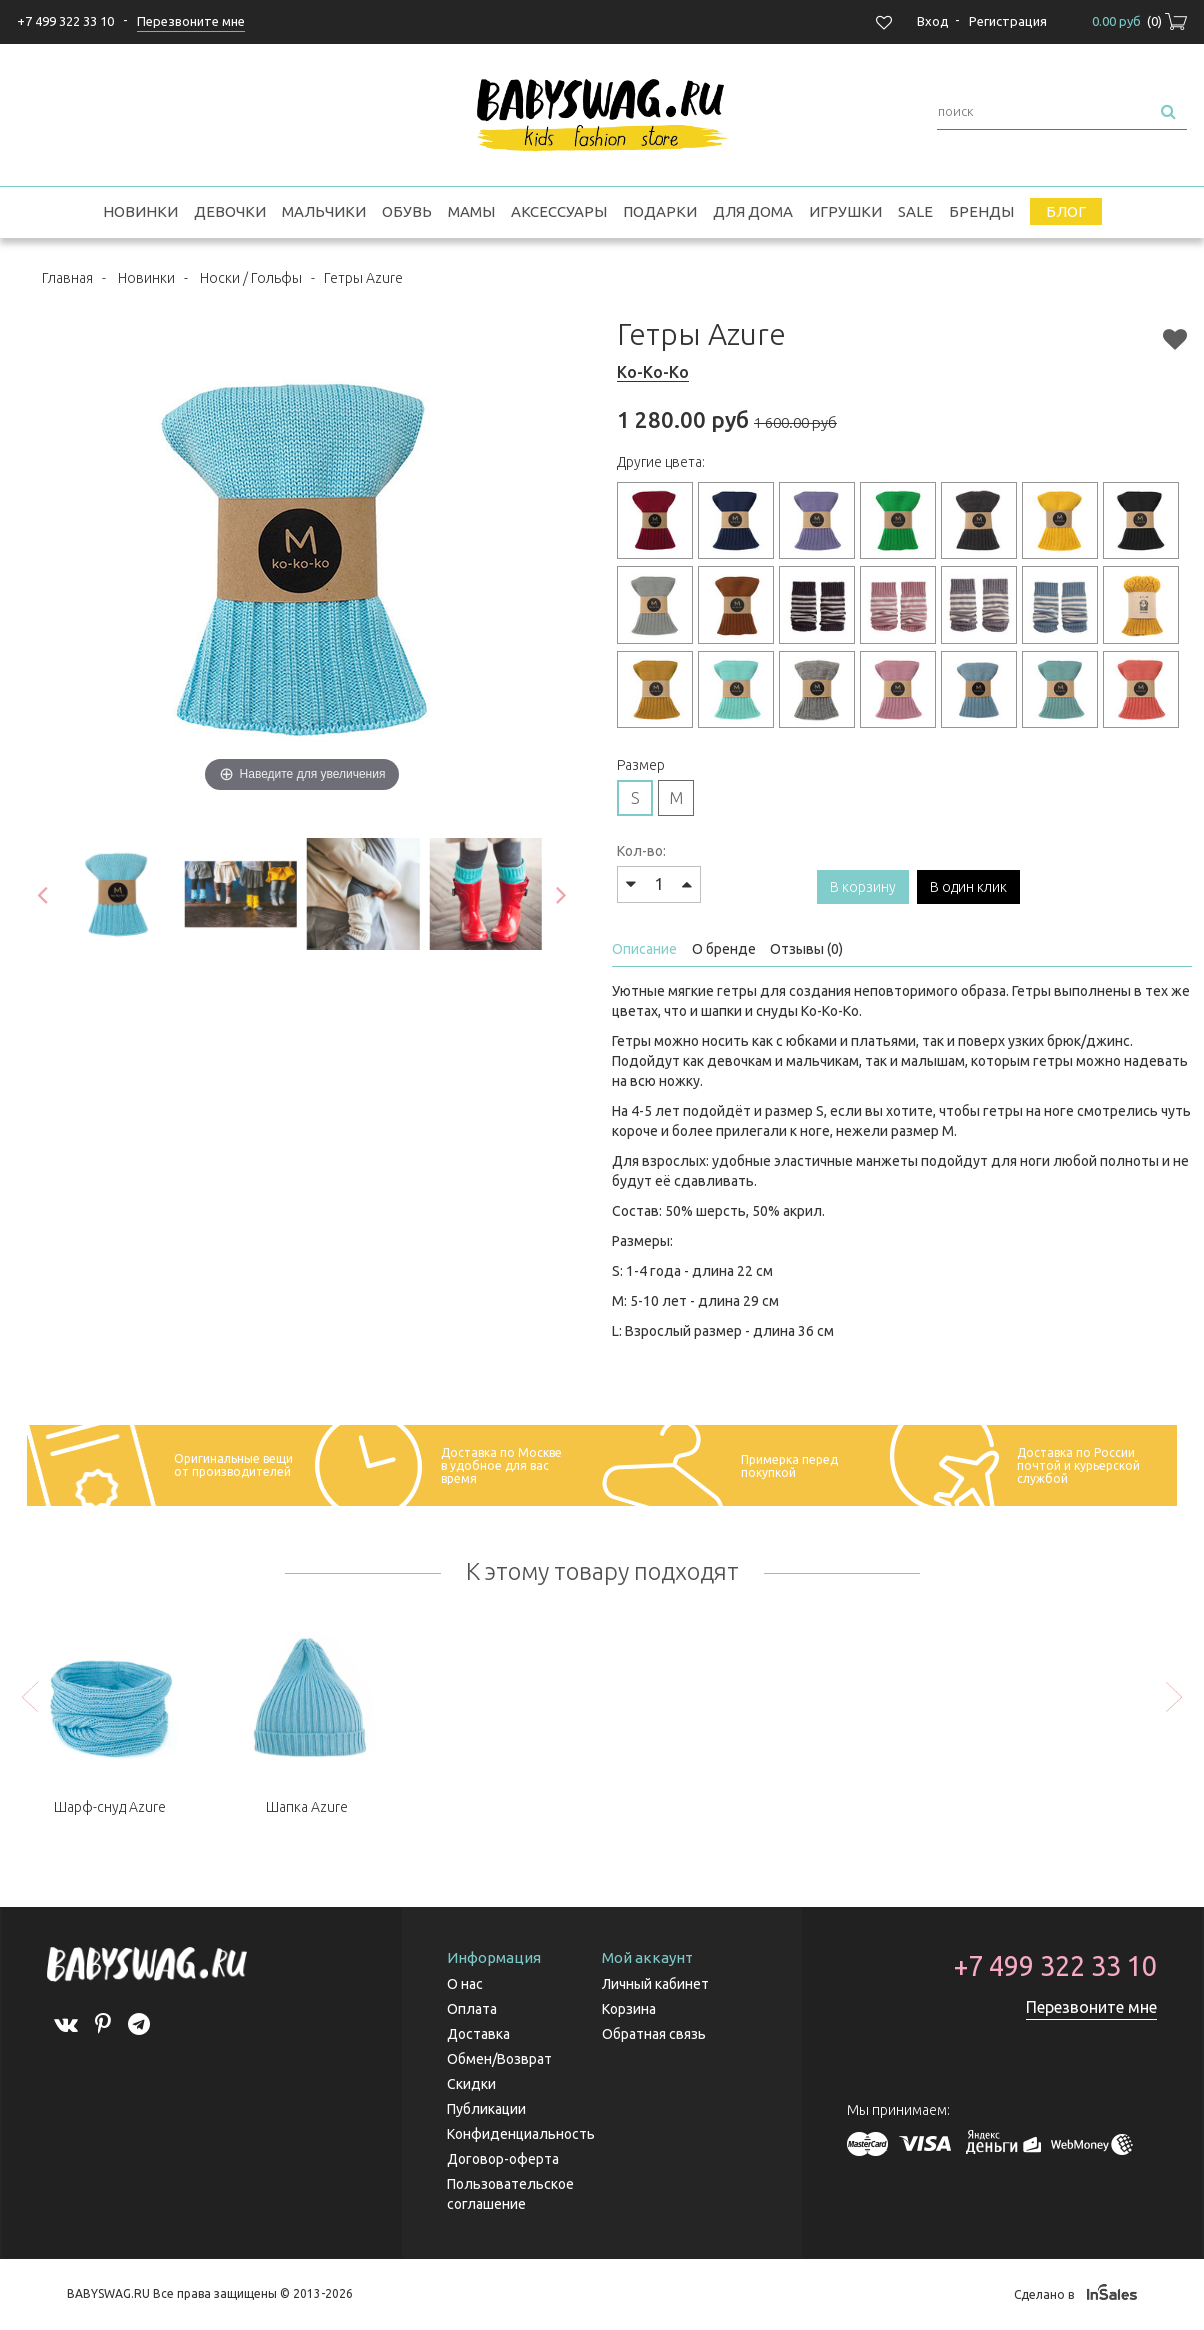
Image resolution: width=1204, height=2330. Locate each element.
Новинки (140, 211)
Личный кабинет (655, 1984)
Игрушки (845, 211)
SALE (915, 211)
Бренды (981, 211)
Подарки (660, 211)
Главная (67, 278)
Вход (933, 21)
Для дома (753, 211)
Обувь (407, 211)
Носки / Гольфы (251, 278)
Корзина (629, 2009)
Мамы (471, 211)
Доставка (478, 2034)
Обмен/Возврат (499, 2059)
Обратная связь (654, 2034)
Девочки (230, 211)
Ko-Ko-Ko (653, 372)
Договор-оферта (503, 2159)
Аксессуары (559, 211)
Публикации (486, 2109)
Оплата (472, 2009)
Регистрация (1008, 21)
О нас (465, 1984)
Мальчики (324, 211)
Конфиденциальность (521, 2134)
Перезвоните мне (1091, 2007)
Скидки (471, 2084)
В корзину (863, 887)
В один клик (968, 887)
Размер (641, 765)
